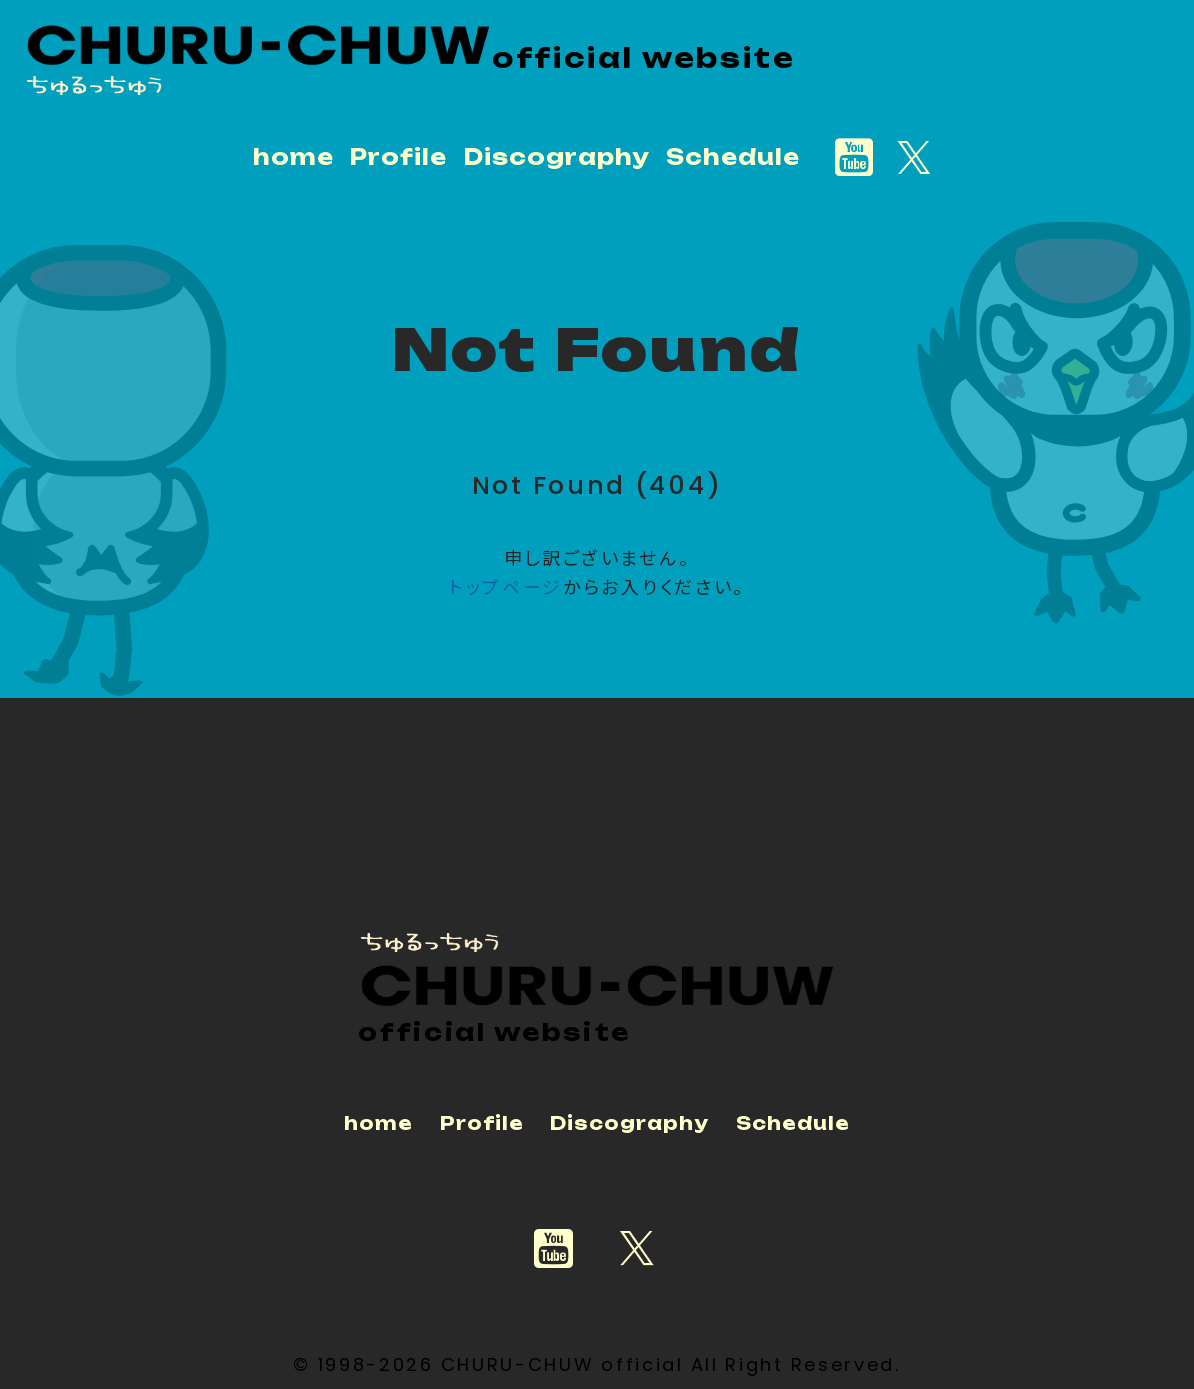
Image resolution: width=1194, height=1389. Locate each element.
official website (645, 57)
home (293, 157)
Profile (398, 157)
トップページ (506, 586)
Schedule (733, 157)
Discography (556, 157)
